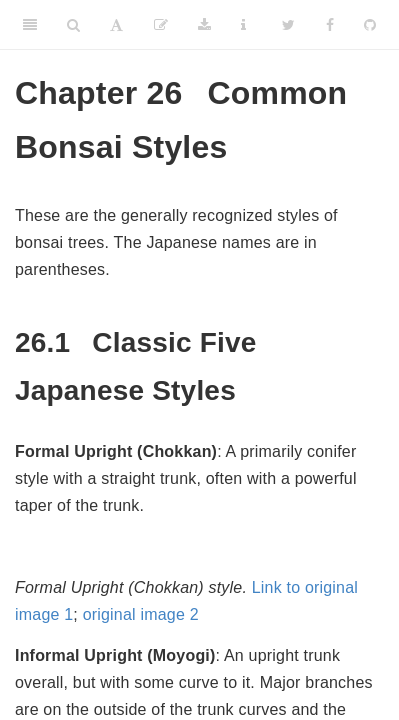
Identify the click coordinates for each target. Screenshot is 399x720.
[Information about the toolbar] (243, 25)
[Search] (73, 25)
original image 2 (141, 614)
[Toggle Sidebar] (30, 25)
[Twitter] (288, 25)
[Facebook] (330, 25)
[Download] (204, 25)
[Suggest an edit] (161, 25)
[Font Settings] (116, 25)
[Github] (370, 25)
